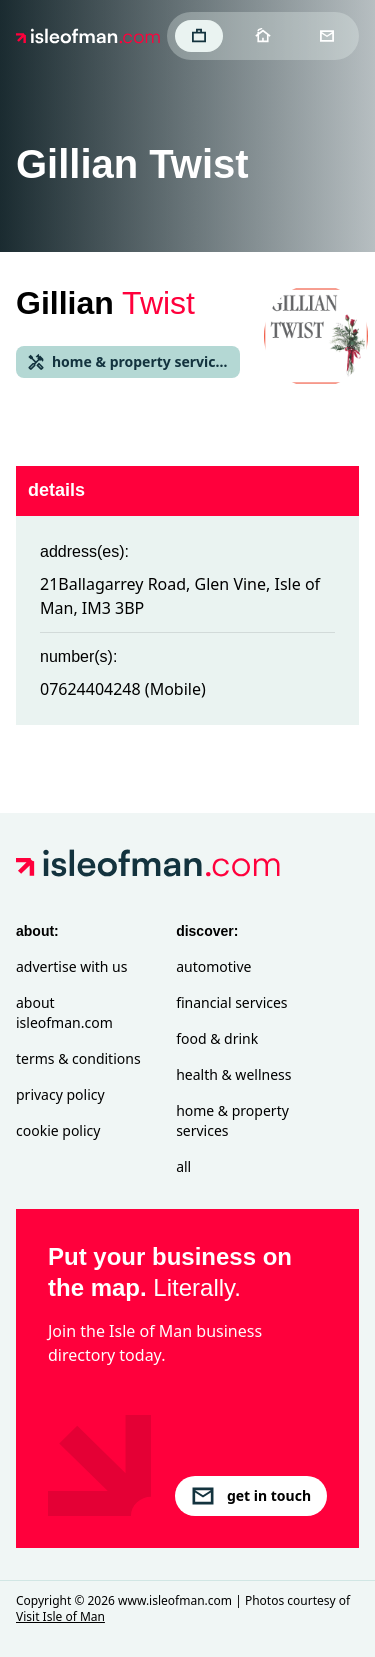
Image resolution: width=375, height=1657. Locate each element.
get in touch (251, 1496)
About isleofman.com (64, 1012)
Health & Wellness (233, 1074)
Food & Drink (217, 1038)
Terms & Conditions (78, 1058)
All (183, 1166)
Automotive (213, 966)
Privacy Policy (60, 1094)
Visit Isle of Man (60, 1616)
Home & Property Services (232, 1120)
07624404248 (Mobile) (123, 689)
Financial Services (231, 1002)
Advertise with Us (71, 966)
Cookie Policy (58, 1130)
